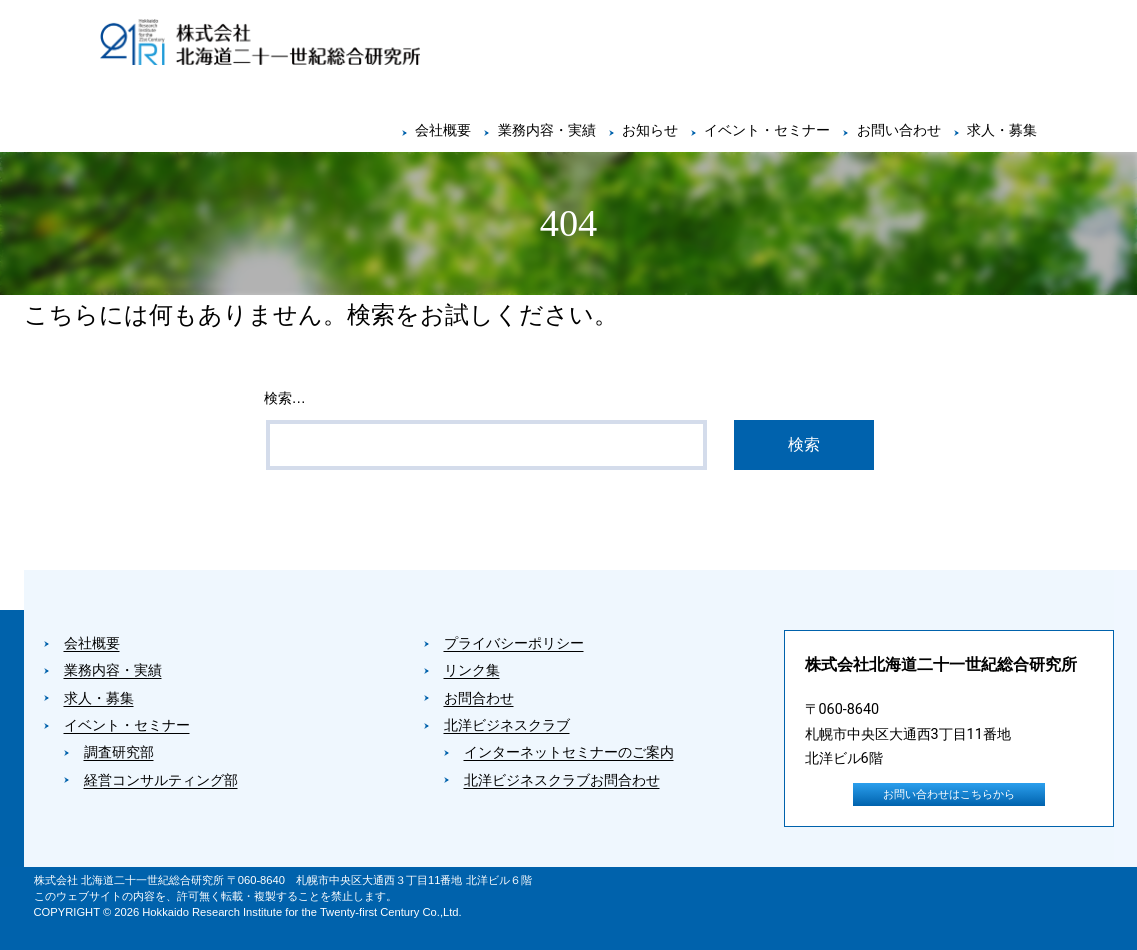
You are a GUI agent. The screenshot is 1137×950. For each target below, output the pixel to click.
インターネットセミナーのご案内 (569, 752)
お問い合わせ (899, 130)
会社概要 (443, 130)
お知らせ (650, 130)
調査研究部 (119, 752)
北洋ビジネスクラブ (507, 725)
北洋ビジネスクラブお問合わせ (562, 780)
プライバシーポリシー (514, 643)
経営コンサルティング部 (161, 780)
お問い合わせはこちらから (949, 794)
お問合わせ (479, 698)
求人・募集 (1002, 130)
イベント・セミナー (767, 130)
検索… (285, 398)
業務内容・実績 (547, 130)
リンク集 (472, 670)
